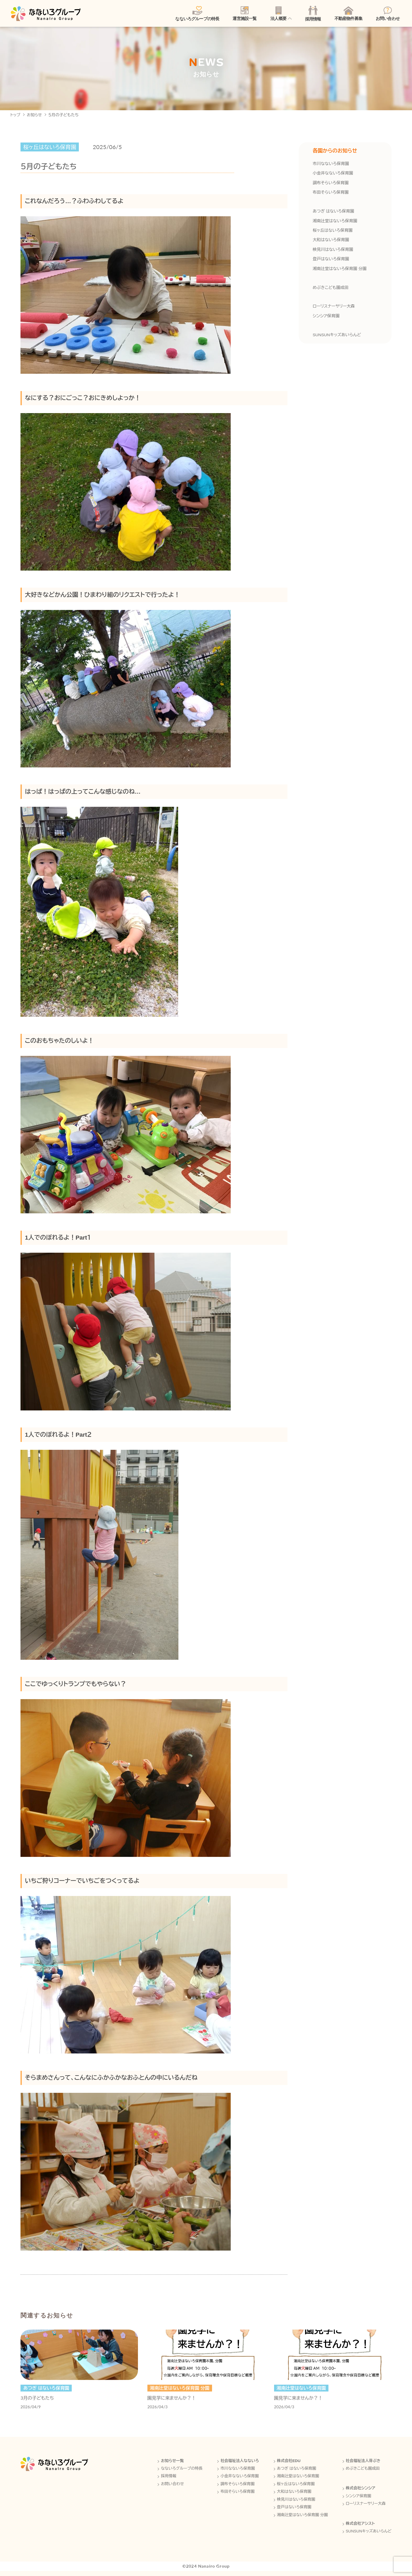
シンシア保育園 (326, 317)
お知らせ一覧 (167, 2465)
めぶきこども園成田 (330, 289)
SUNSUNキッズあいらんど (337, 336)
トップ (15, 117)
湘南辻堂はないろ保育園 (335, 222)
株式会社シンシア (359, 2492)
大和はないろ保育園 (331, 242)
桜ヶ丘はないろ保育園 (333, 232)
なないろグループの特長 (198, 14)
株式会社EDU (286, 2465)
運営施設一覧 (245, 14)
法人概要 (278, 14)
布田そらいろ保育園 (331, 194)
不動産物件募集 (348, 14)
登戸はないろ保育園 (331, 261)
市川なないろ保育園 (331, 166)
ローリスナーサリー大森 (334, 308)
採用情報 (313, 14)
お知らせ (34, 117)
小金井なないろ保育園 (333, 175)
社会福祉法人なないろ (236, 2465)
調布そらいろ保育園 (331, 185)
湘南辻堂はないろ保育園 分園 (340, 270)
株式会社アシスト (359, 2528)
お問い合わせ (388, 14)
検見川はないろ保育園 (333, 251)
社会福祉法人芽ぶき (362, 2465)
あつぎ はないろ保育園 (333, 213)
